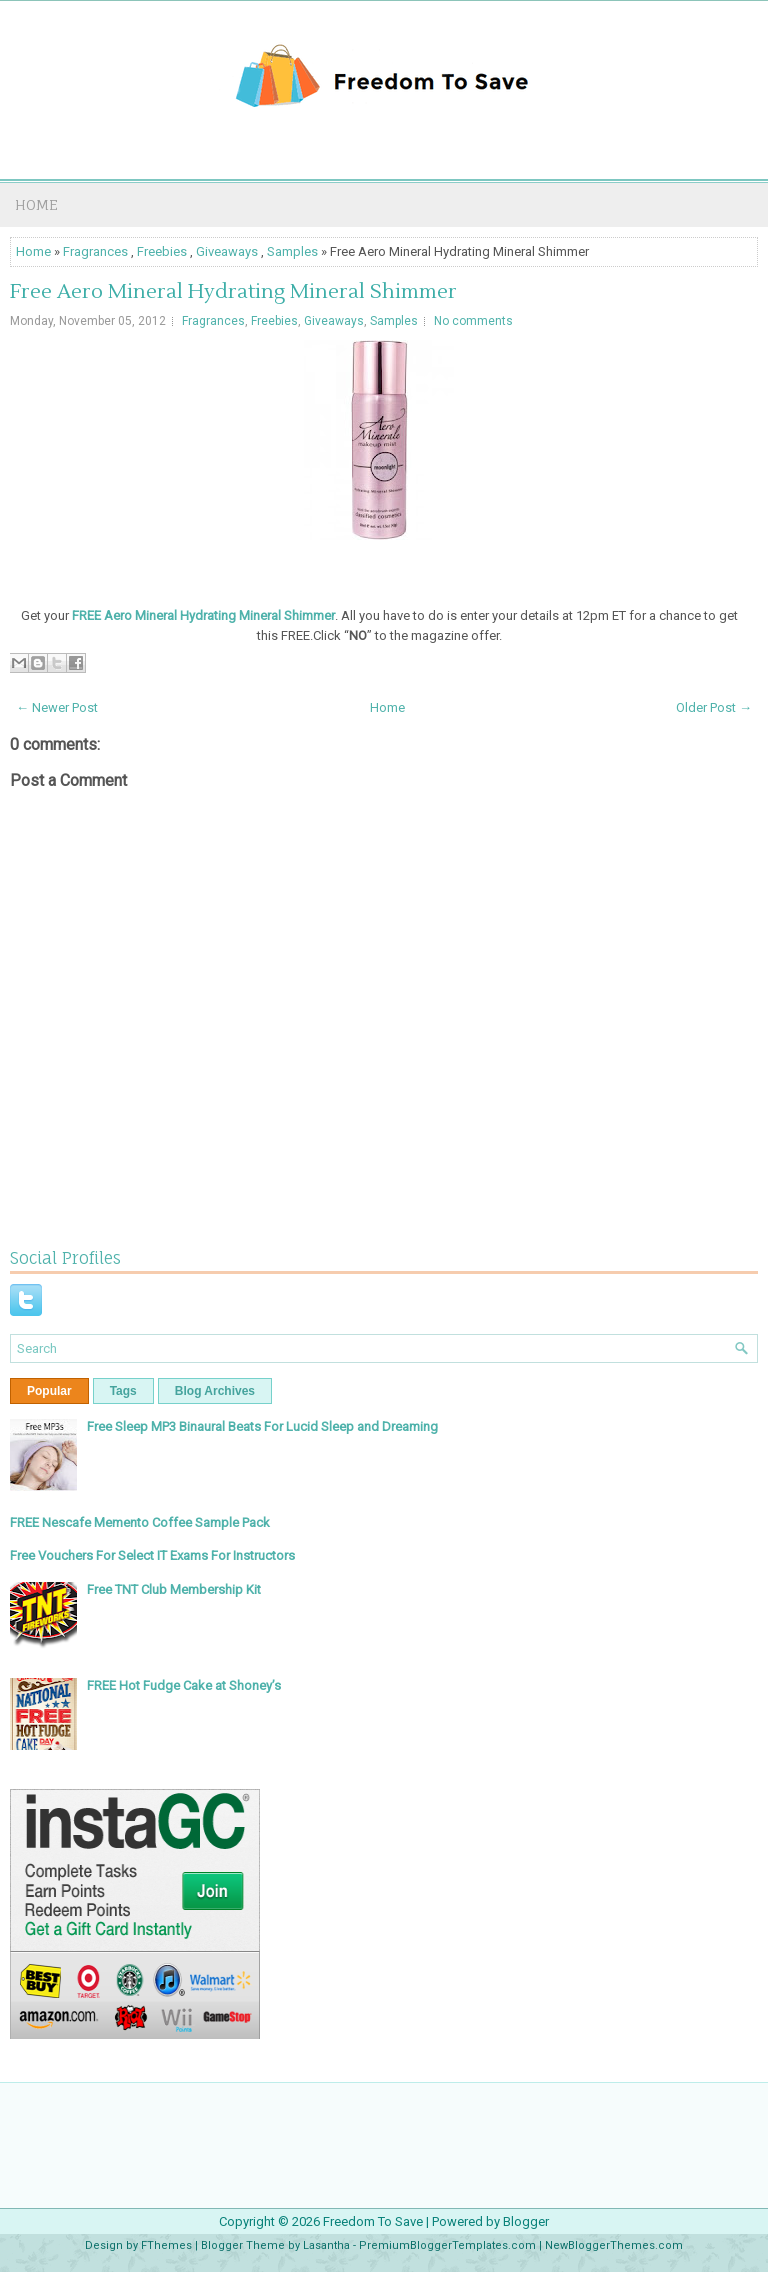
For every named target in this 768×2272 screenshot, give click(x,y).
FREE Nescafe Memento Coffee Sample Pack (140, 1522)
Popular (49, 1391)
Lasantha (326, 2245)
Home (36, 204)
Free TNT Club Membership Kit (174, 1589)
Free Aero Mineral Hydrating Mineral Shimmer (233, 292)
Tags (123, 1391)
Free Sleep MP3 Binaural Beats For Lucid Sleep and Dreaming (262, 1426)
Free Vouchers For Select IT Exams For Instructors (152, 1555)
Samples (292, 251)
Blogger (526, 2221)
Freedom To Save (373, 2221)
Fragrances (95, 251)
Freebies (162, 251)
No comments (473, 321)
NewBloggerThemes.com (614, 2245)
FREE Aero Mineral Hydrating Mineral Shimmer (203, 615)
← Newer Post (57, 707)
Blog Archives (215, 1391)
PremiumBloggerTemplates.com (447, 2245)
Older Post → (714, 707)
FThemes (166, 2245)
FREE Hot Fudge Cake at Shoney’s (184, 1685)
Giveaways (227, 251)
